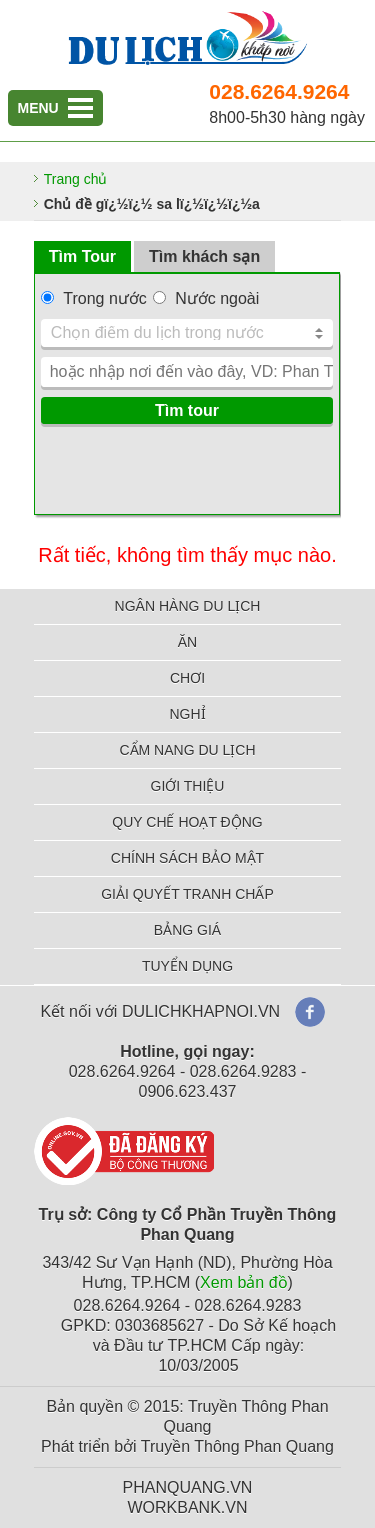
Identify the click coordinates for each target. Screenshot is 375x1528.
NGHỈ (187, 714)
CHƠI (187, 678)
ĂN (187, 642)
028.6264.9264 (279, 91)
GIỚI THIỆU (188, 786)
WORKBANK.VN (187, 1507)
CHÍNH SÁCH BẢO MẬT (187, 858)
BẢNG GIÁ (187, 930)
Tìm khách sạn (204, 256)
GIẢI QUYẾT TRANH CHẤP (187, 894)
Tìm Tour (82, 256)
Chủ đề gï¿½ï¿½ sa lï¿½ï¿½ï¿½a (152, 204)
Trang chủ (76, 179)
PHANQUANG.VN (188, 1487)
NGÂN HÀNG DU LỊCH (188, 606)
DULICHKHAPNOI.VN (201, 1011)
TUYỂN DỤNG (187, 966)
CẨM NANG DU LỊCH (187, 750)
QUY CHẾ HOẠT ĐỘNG (187, 822)
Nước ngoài (217, 298)
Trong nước (105, 298)
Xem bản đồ (243, 1282)
